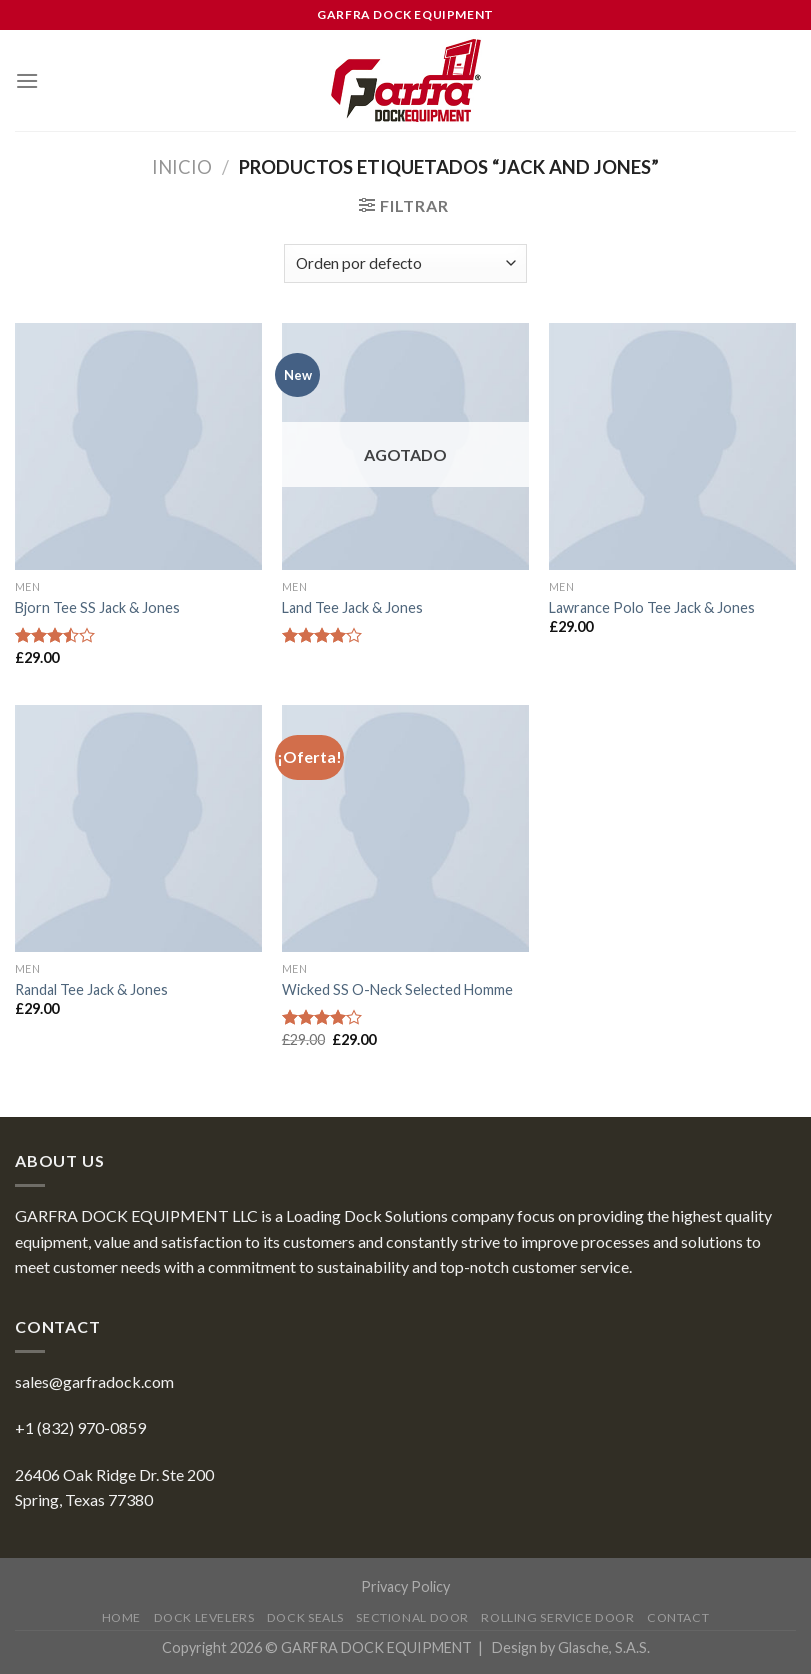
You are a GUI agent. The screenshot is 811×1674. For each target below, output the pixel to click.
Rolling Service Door (557, 1617)
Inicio (182, 167)
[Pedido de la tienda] (405, 263)
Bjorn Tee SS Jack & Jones (97, 607)
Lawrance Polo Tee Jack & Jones (652, 607)
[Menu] (27, 80)
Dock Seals (305, 1617)
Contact (678, 1617)
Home (121, 1617)
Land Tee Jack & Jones (352, 607)
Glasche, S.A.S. (604, 1647)
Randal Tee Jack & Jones (91, 989)
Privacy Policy (405, 1586)
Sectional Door (412, 1617)
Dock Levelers (204, 1617)
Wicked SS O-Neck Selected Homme (397, 989)
